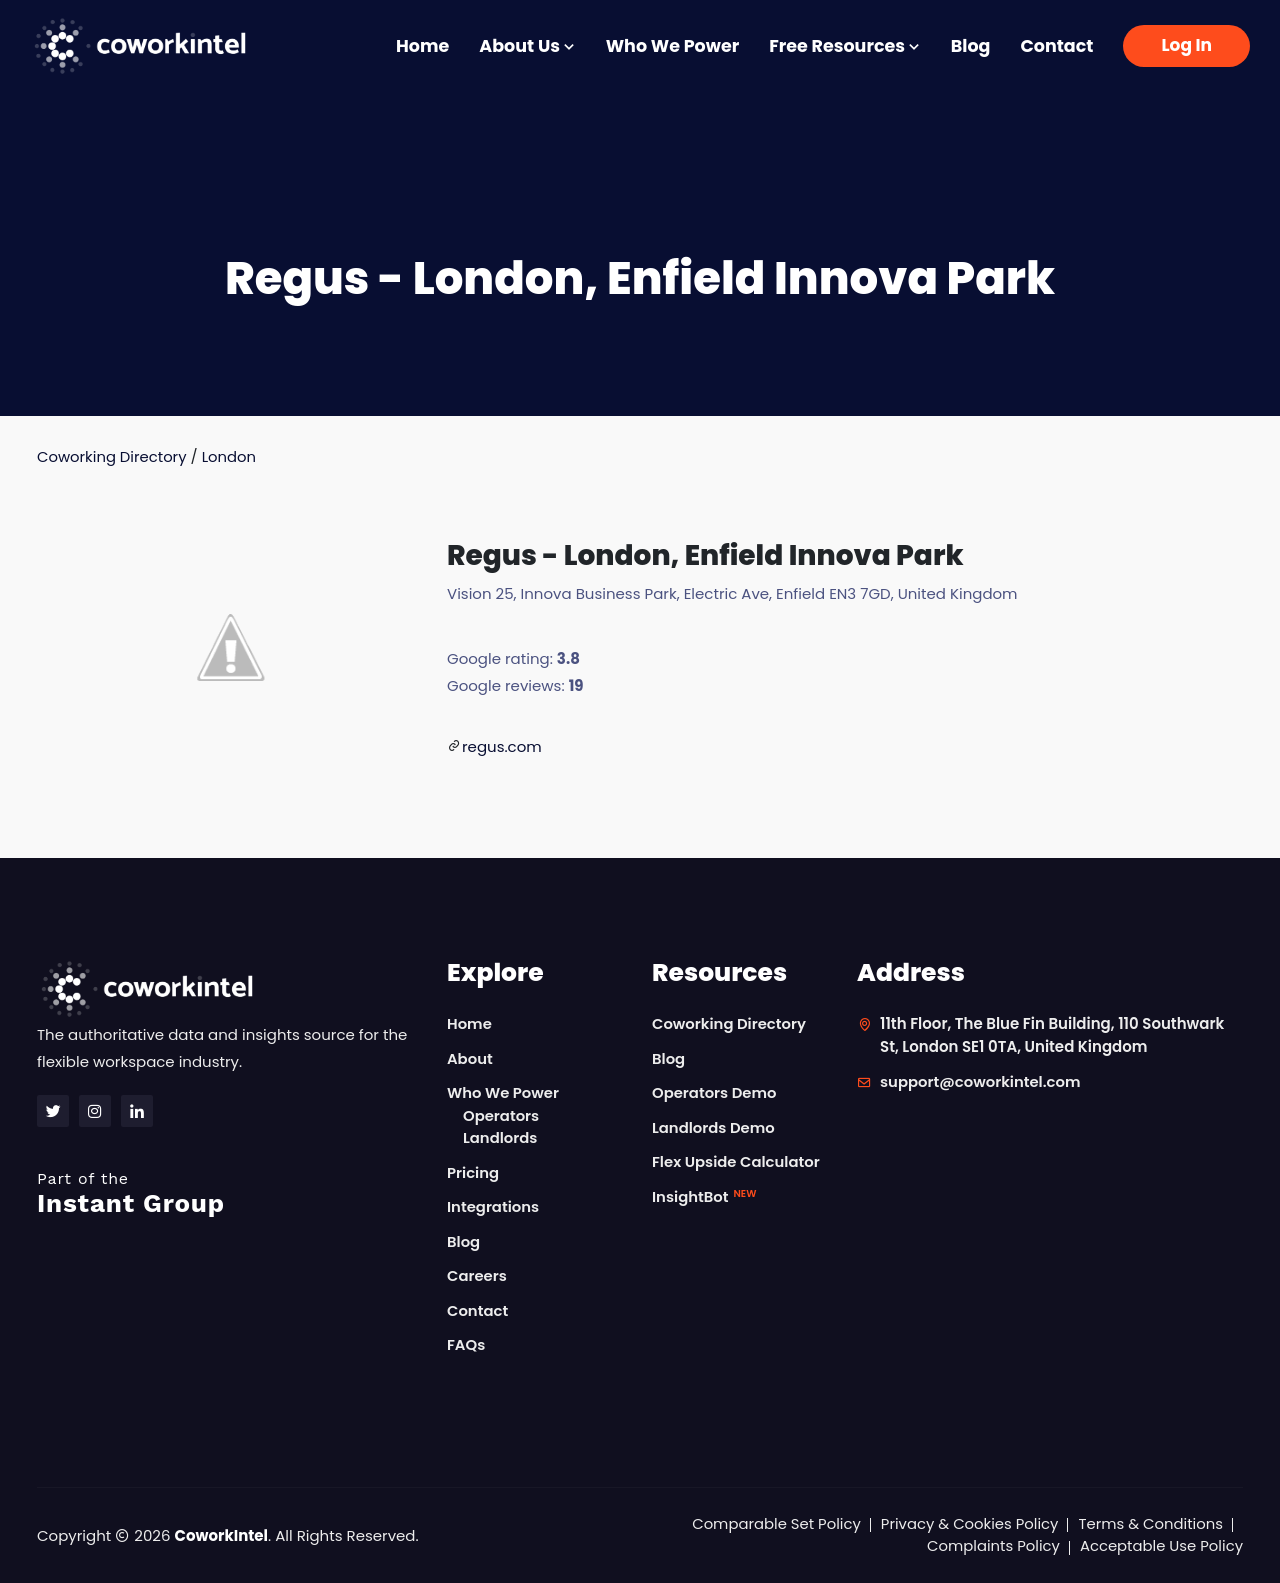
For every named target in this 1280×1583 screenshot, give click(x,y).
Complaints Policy (991, 1546)
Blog (971, 46)
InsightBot (704, 1196)
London (230, 456)
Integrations (493, 1207)
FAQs (466, 1345)
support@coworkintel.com (981, 1082)
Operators (501, 1115)
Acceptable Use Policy (1160, 1546)
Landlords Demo (714, 1127)
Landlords (500, 1138)
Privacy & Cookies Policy (967, 1523)
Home (422, 46)
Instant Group (230, 1193)
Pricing (473, 1172)
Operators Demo (715, 1093)
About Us (527, 46)
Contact (1056, 46)
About (470, 1058)
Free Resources (845, 46)
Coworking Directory (112, 456)
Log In (1186, 45)
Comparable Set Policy (772, 1523)
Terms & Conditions (1150, 1523)
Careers (477, 1276)
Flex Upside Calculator (737, 1162)
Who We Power (672, 46)
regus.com (502, 746)
